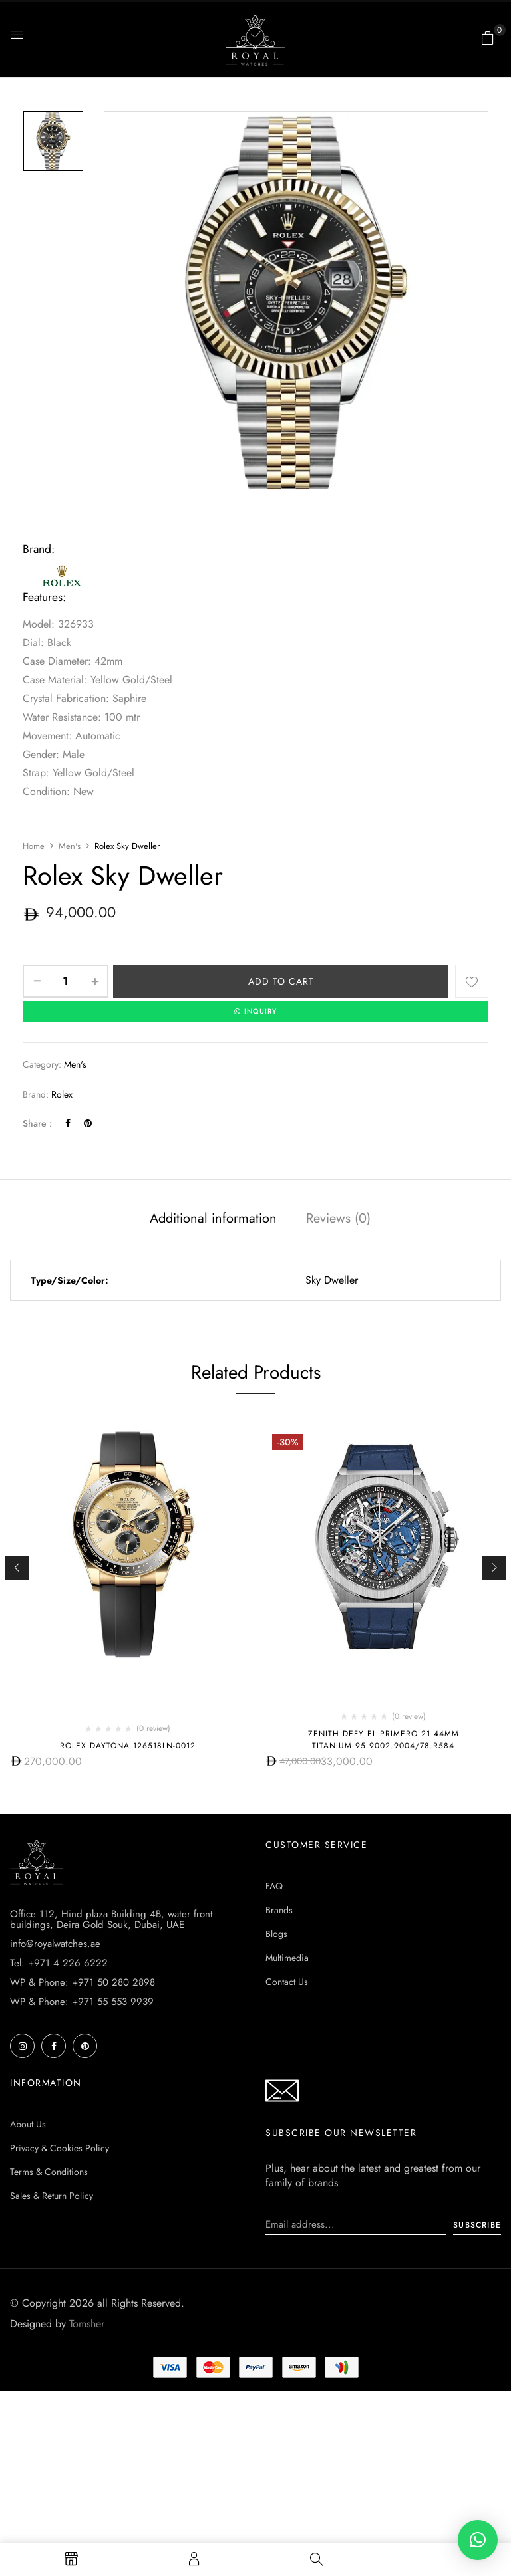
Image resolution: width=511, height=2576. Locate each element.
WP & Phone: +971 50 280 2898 (82, 1983)
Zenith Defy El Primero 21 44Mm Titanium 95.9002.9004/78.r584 (383, 1740)
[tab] (213, 1220)
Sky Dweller (331, 1280)
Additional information (213, 1219)
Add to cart (281, 981)
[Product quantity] (65, 981)
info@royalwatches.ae (55, 1944)
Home (34, 846)
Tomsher (86, 2324)
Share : (37, 1124)
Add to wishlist (471, 981)
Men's (70, 846)
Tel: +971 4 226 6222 (59, 1963)
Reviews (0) (338, 1219)
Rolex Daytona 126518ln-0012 (128, 1746)
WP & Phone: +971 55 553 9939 (82, 2002)
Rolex (62, 1095)
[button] (487, 38)
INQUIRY (255, 1012)
